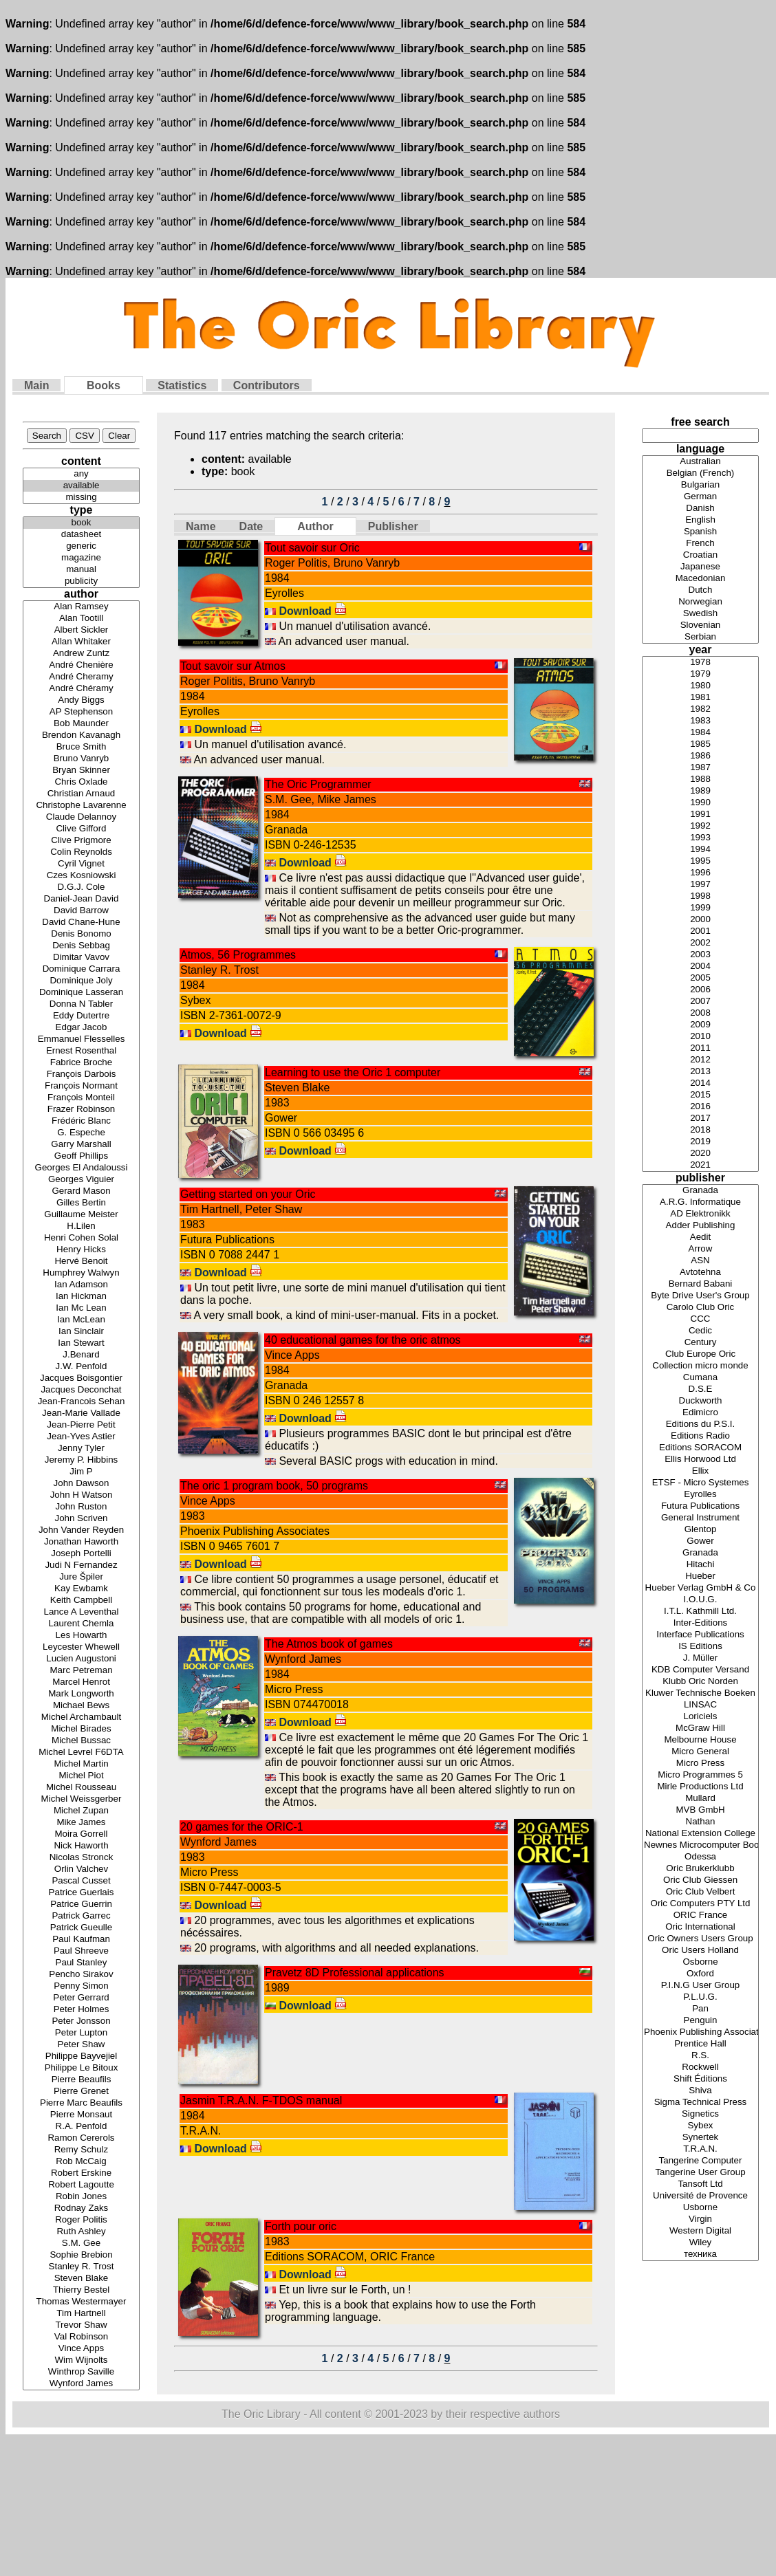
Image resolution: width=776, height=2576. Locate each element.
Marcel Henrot (81, 1682)
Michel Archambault (81, 1717)
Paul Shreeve (81, 1951)
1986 (700, 756)
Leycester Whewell (81, 1647)
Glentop (700, 1530)
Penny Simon (81, 1986)
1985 (700, 744)
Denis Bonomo (81, 934)
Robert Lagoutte (81, 2185)
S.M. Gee (81, 2243)
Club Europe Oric (700, 1354)
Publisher (393, 526)
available (81, 486)
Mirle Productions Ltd (700, 1787)
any (81, 474)
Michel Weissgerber (81, 1799)
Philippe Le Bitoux (81, 2068)
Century (700, 1343)
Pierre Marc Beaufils (81, 2103)
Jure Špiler (81, 1577)
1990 (700, 803)
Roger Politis (81, 2220)
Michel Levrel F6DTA (81, 1752)
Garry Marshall (81, 1144)
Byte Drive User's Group (700, 1296)
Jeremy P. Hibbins (81, 1460)
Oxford (700, 1974)
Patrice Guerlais (81, 1893)
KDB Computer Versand (700, 1670)
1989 (700, 791)
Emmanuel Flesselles (81, 1039)
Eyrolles (700, 1494)
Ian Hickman (81, 1296)
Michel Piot (81, 1776)
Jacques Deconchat (81, 1390)
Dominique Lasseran (81, 992)
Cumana (700, 1378)
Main (36, 385)
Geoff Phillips (81, 1156)
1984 (700, 733)
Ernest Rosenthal (81, 1051)
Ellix (700, 1471)
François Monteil (81, 1098)
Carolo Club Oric (700, 1307)
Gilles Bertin (81, 1203)
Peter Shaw (81, 2045)
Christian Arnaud (81, 794)
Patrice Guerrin (81, 1904)
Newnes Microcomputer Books (700, 1845)
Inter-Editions (700, 1623)
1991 (700, 814)
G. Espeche (81, 1133)
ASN (700, 1261)
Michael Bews (81, 1706)
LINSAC (700, 1705)
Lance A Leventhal (81, 1612)
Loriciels (700, 1717)
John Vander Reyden (81, 1530)
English (700, 520)
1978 (700, 662)
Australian (700, 462)
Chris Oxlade (81, 782)
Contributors (266, 385)
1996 (700, 873)
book (81, 523)
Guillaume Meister (81, 1215)
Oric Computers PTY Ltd (700, 1904)
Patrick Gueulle (81, 1928)
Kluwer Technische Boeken (700, 1693)
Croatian (700, 555)
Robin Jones (81, 2197)
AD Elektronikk (700, 1214)
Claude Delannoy (81, 817)
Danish (700, 508)
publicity (81, 581)
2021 (700, 1165)
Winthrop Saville (81, 2372)
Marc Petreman (81, 1671)
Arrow (700, 1249)
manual (81, 570)
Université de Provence (700, 2196)
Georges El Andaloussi (81, 1168)
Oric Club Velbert (700, 1892)
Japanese (700, 567)
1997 (700, 885)
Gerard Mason (81, 1191)
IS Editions (700, 1646)
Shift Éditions (700, 2079)
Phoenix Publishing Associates (700, 2032)
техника (700, 2254)
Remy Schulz (81, 2150)
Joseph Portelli (81, 1554)
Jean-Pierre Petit (81, 1425)
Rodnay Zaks (81, 2208)
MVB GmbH (700, 1810)
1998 (700, 896)
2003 (700, 955)
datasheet (81, 535)
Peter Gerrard (81, 1998)
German (700, 497)
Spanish (700, 532)
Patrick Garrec (81, 1916)
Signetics (700, 2114)
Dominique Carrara (81, 969)
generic (81, 546)
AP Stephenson (81, 712)
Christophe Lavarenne (81, 805)
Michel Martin (81, 1764)
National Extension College (700, 1834)
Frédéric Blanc (81, 1121)
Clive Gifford (81, 829)
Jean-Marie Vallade (81, 1413)
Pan (700, 2009)
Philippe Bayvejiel (81, 2056)
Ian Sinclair (81, 1332)
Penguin (700, 2021)
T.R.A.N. (700, 2149)
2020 (700, 1153)
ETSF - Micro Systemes (700, 1483)
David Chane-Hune (81, 922)
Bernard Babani (700, 1284)
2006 (700, 990)
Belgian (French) (700, 473)
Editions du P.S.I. (700, 1424)
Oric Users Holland (700, 1950)
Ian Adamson (81, 1285)
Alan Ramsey (81, 607)
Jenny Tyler (81, 1448)
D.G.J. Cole (81, 887)
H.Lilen (81, 1226)
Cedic (700, 1331)
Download (313, 611)
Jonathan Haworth (81, 1542)
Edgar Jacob (81, 1028)
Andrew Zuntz (81, 653)
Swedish (700, 614)
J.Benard (81, 1355)
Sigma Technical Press (700, 2102)
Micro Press (700, 1763)
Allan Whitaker (81, 642)
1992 (700, 826)
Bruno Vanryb (81, 759)
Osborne (700, 1962)
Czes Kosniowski (81, 876)
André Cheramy (81, 677)
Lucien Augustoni (81, 1659)
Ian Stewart (81, 1343)
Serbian (700, 637)
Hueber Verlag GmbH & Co (700, 1588)
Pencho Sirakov (81, 1974)
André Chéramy (81, 689)
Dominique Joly (81, 981)
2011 (700, 1048)
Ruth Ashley (81, 2232)
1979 (700, 674)
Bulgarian (700, 485)
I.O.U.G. (700, 1600)
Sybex (700, 2126)
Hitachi (700, 1565)
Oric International (700, 1927)
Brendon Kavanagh (81, 735)
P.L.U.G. (700, 1997)
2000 (700, 920)
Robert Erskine (81, 2173)
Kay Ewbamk (81, 1589)
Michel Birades (81, 1729)
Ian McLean (81, 1320)
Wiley (700, 2243)
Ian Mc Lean (81, 1308)
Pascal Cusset (81, 1881)
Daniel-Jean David (81, 899)
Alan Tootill (81, 618)
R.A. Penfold (81, 2126)
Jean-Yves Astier (81, 1437)
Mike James (81, 1823)
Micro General (700, 1752)
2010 (700, 1037)
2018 (700, 1130)
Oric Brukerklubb (700, 1869)
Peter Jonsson (81, 2021)
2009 (700, 1025)
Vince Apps (81, 2349)
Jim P (81, 1472)
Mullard (700, 1798)
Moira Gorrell (81, 1834)
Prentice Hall (700, 2044)
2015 (700, 1095)
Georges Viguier (81, 1180)
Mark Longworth (81, 1694)
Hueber (700, 1576)
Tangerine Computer (700, 2161)
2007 (700, 1001)
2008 (700, 1013)
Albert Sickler (81, 630)
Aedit (700, 1237)
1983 (700, 721)
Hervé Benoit (81, 1261)
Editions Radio (700, 1436)
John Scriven (81, 1519)
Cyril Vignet (81, 864)
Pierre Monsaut (81, 2115)
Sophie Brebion (81, 2255)
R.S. (700, 2056)
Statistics (182, 385)
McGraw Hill (700, 1728)
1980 (700, 686)
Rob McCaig (81, 2162)
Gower (700, 1541)
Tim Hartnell (81, 2314)
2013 (700, 1072)
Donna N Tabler (81, 1004)
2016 (700, 1107)
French (700, 543)
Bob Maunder (81, 724)
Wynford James (81, 2384)
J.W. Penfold (81, 1367)
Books (103, 385)
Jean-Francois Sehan (81, 1402)
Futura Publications (700, 1506)
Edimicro (700, 1413)
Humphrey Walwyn (81, 1273)
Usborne (700, 2208)
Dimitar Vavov (81, 957)
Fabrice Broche (81, 1063)
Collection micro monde (700, 1366)
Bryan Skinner (81, 770)
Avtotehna (700, 1272)
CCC (700, 1319)
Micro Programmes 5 (700, 1775)
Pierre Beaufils (81, 2080)
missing (81, 497)
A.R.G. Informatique (700, 1202)
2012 (700, 1060)
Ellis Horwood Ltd (700, 1459)
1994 (700, 849)
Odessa (700, 1857)
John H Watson (81, 1495)
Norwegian (700, 602)
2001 (700, 931)
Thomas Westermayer (81, 2302)
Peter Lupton (81, 2033)
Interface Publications (700, 1635)
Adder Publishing (700, 1226)
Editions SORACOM (700, 1448)
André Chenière (81, 665)
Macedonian (700, 579)
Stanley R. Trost (81, 2267)
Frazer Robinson (81, 1109)
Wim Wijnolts (81, 2360)
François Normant (81, 1086)
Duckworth (700, 1401)
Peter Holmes (81, 2010)
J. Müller (700, 1658)
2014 (700, 1083)
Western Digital (700, 2231)
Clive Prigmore (81, 841)
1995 (700, 861)
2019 (700, 1142)
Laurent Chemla (81, 1624)
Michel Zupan (81, 1811)
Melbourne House (700, 1740)
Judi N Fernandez (81, 1565)
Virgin (700, 2219)
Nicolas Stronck (81, 1858)
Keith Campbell (81, 1600)
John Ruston (81, 1507)
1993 (700, 838)
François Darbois (81, 1074)
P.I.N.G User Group (700, 1985)
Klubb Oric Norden (700, 1682)
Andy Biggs (81, 700)
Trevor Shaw (81, 2325)
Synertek (700, 2137)
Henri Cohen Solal (81, 1238)
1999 (700, 908)
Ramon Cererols (81, 2138)
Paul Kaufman (81, 1939)
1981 (700, 697)
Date (251, 526)
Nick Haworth (81, 1846)
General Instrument (700, 1518)
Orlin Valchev (81, 1869)
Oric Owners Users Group (700, 1939)
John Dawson (81, 1483)
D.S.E (700, 1389)
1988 (700, 779)
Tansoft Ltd (700, 2184)
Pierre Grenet (81, 2091)
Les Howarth (81, 1635)
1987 (700, 768)
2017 (700, 1118)
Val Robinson (81, 2337)
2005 (700, 978)
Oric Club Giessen (700, 1880)
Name (201, 526)
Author (315, 526)
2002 (700, 943)
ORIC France (700, 1915)
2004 (700, 966)
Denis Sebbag (81, 946)
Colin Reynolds (81, 852)
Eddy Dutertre (81, 1016)
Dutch (700, 590)
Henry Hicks (81, 1250)
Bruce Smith (81, 747)
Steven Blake (81, 2278)
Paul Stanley (81, 1963)
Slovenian (700, 625)
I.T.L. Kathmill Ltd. (700, 1611)
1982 (700, 709)
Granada (700, 1191)
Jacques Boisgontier (81, 1378)
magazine (81, 558)
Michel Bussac (81, 1741)
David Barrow (81, 911)
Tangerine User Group (700, 2173)
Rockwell (700, 2067)
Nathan (700, 1822)
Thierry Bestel (81, 2290)
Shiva (700, 2091)
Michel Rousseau (81, 1787)
